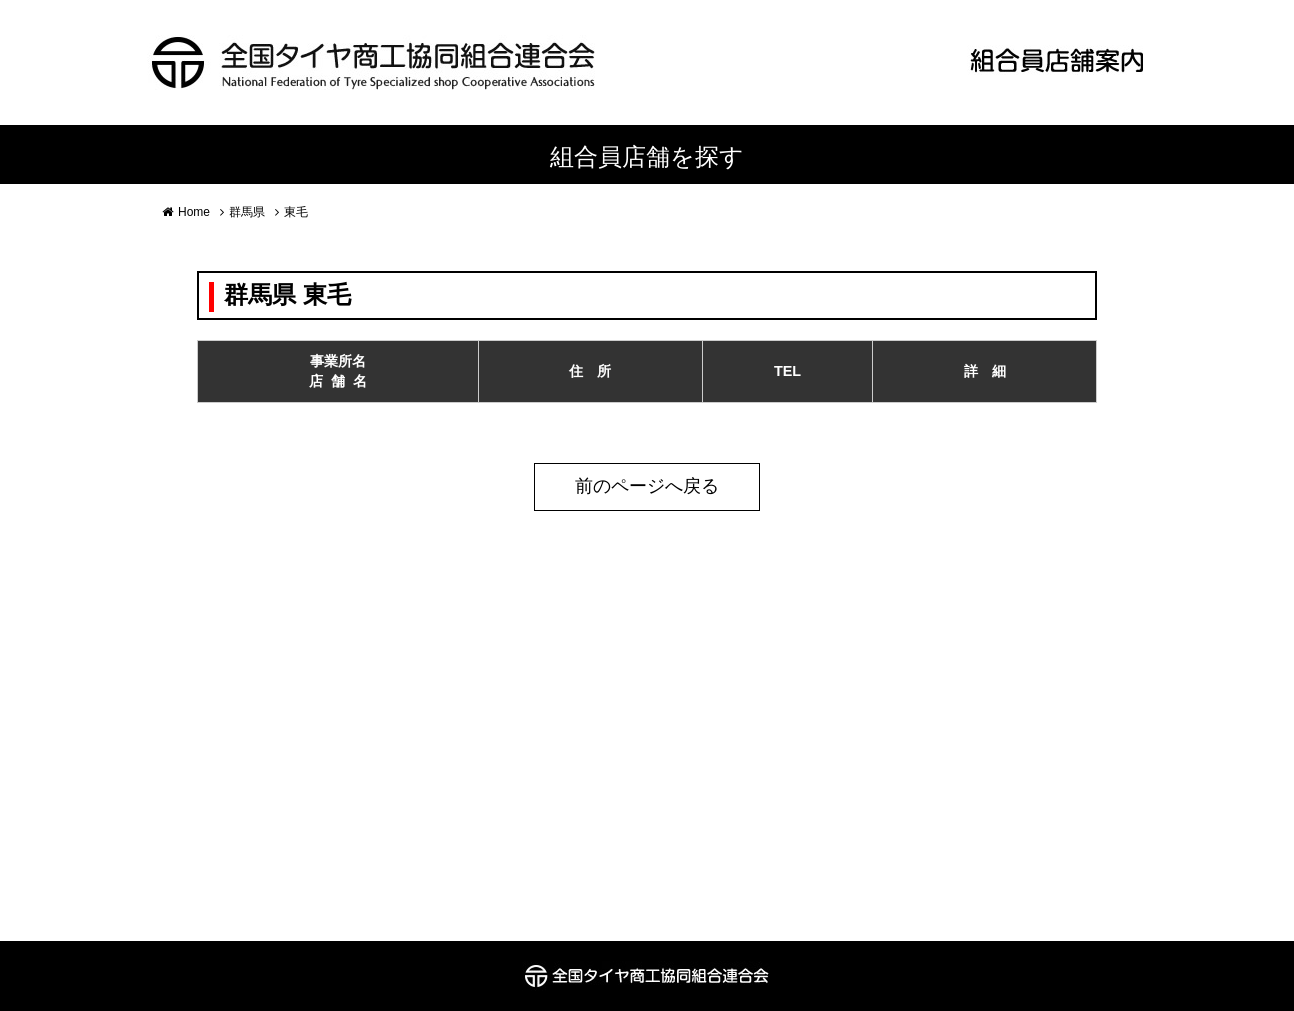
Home (194, 212)
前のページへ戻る (647, 486)
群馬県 (247, 212)
